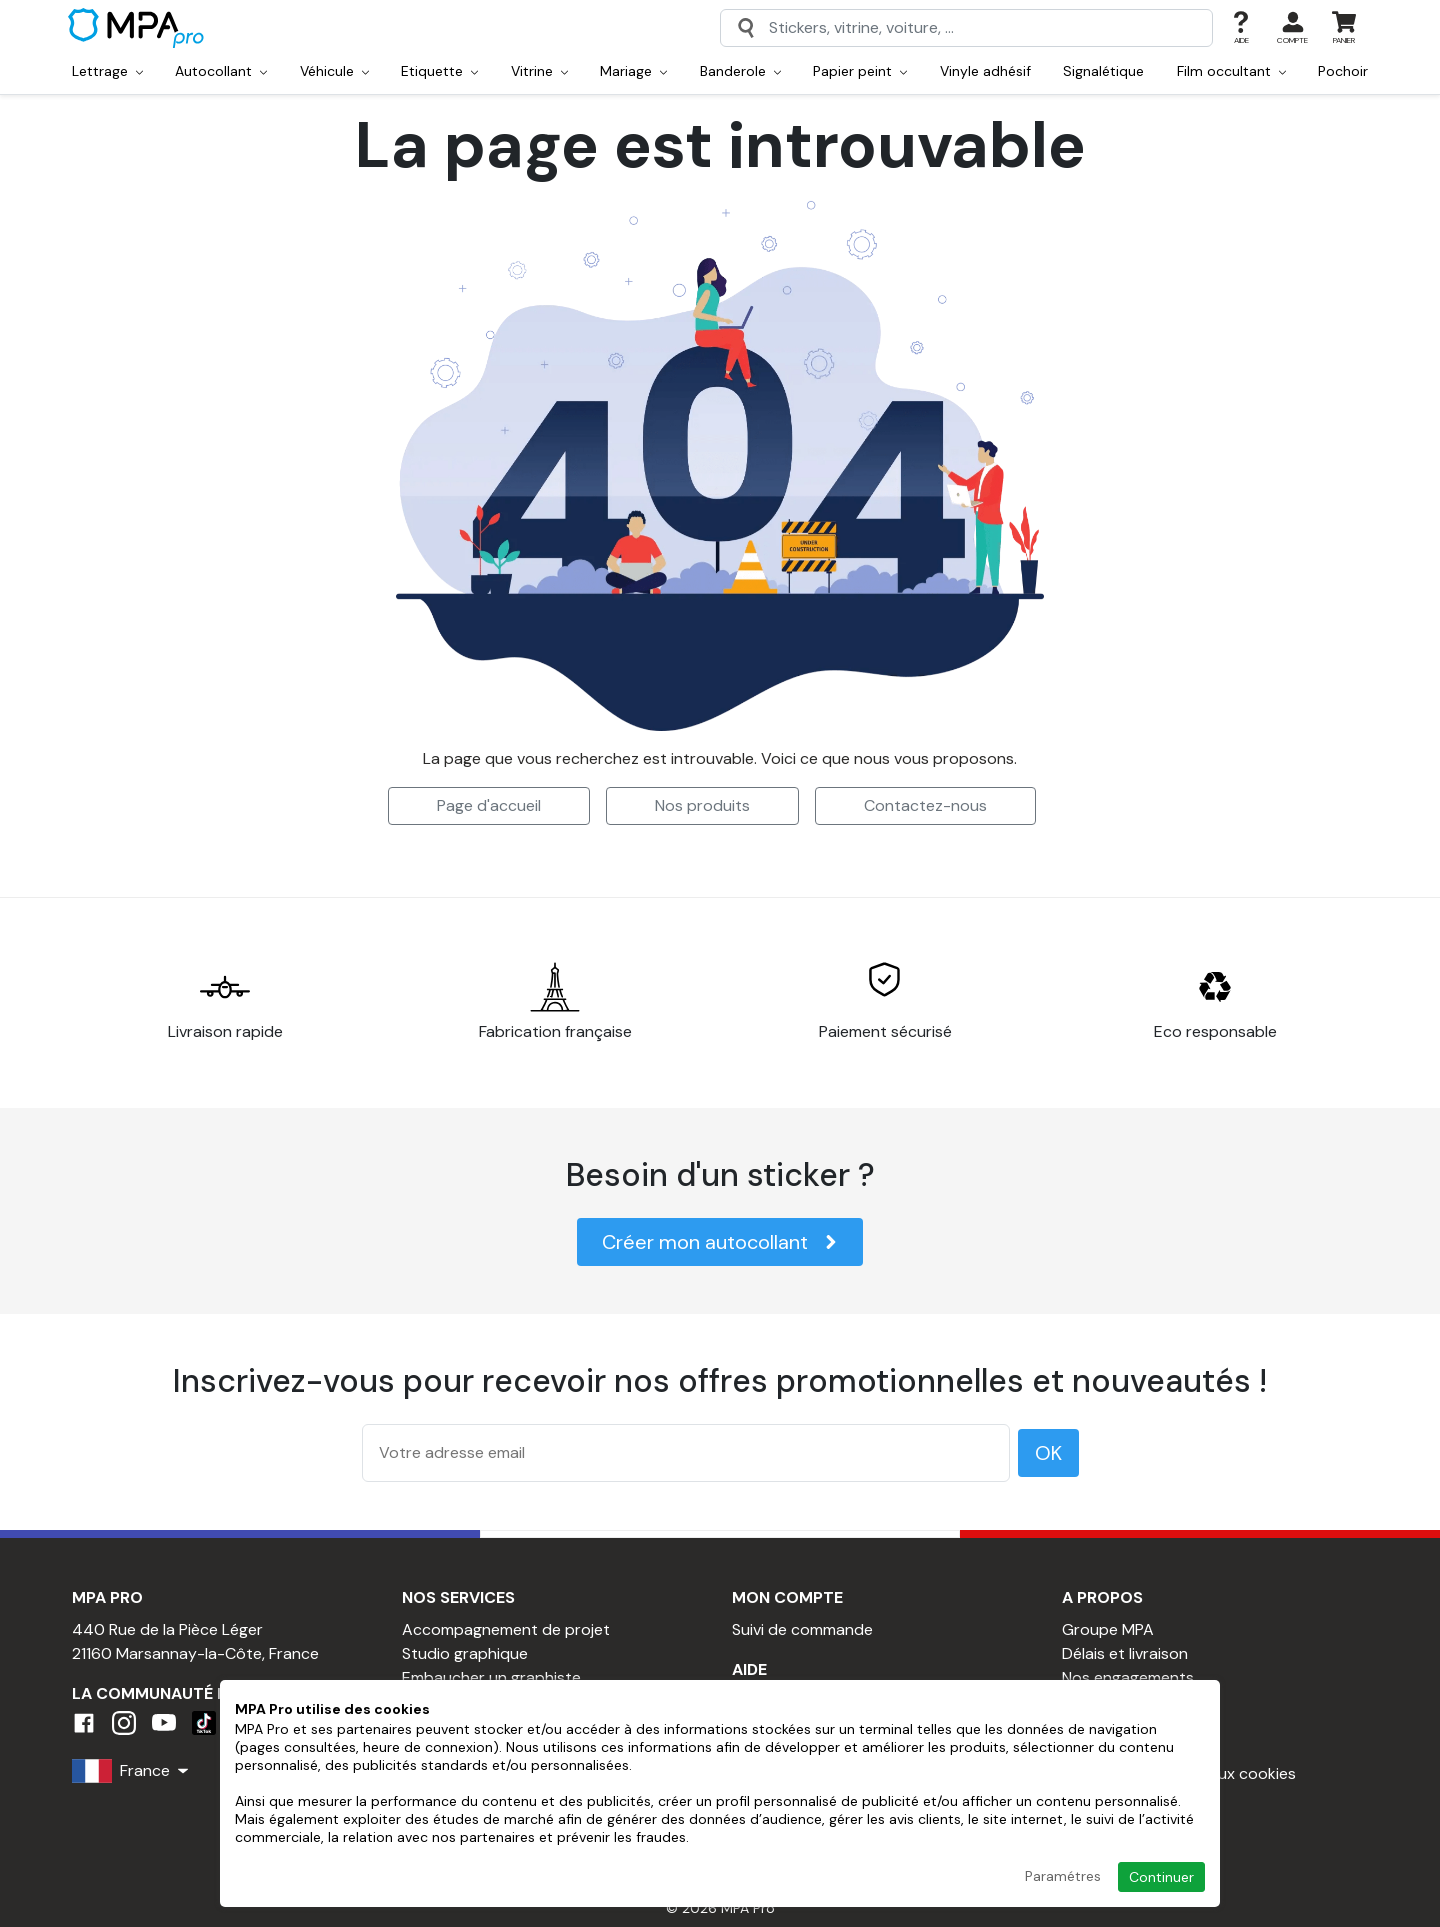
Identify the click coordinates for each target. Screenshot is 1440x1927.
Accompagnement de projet (506, 1629)
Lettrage (107, 71)
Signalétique (1103, 71)
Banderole (740, 71)
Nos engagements (1128, 1677)
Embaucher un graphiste (491, 1677)
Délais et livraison (1125, 1653)
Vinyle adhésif (985, 71)
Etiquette (439, 71)
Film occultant (1231, 71)
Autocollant (221, 71)
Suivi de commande (802, 1629)
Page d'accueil (489, 805)
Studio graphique (465, 1653)
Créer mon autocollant (720, 1242)
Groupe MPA (1108, 1629)
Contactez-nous (925, 805)
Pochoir (1343, 71)
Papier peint (860, 71)
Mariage (633, 71)
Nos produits (702, 805)
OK (1048, 1453)
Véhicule (334, 71)
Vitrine (539, 71)
